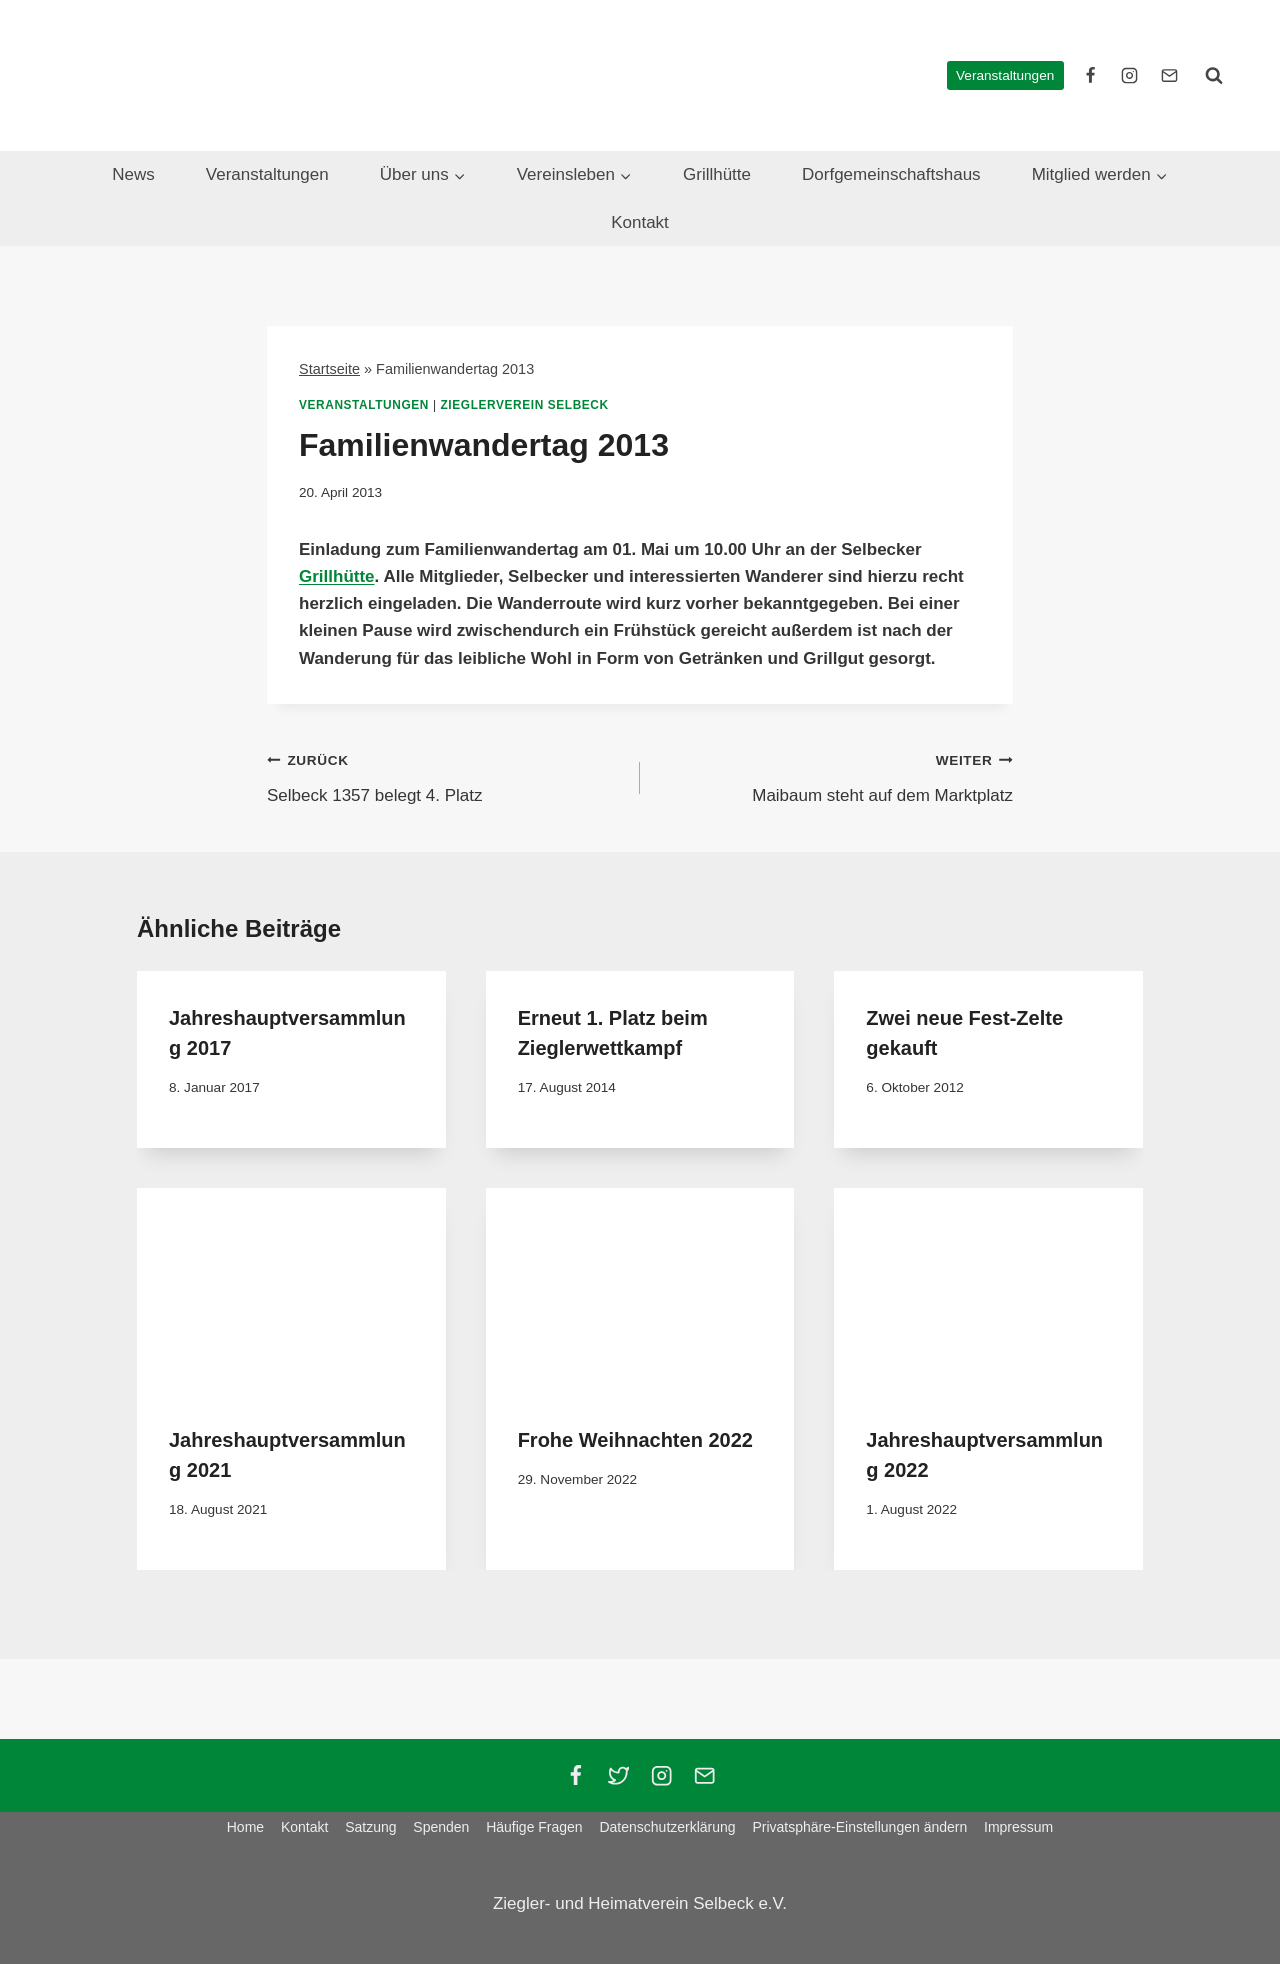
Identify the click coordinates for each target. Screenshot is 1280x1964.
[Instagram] (661, 1775)
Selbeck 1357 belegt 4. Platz (445, 775)
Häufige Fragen (534, 1827)
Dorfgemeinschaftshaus (891, 174)
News (133, 174)
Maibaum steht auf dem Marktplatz (835, 775)
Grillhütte (717, 174)
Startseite (329, 369)
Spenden (441, 1827)
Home (245, 1827)
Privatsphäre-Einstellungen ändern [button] (859, 1827)
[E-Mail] (1169, 75)
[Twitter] (618, 1775)
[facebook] (1091, 75)
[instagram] (1130, 75)
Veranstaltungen (1005, 75)
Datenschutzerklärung (667, 1827)
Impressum (1018, 1827)
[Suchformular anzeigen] (1214, 75)
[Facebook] (575, 1775)
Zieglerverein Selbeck (525, 405)
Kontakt (640, 222)
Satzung (370, 1827)
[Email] (704, 1775)
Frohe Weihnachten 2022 (635, 1440)
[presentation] (291, 1291)
